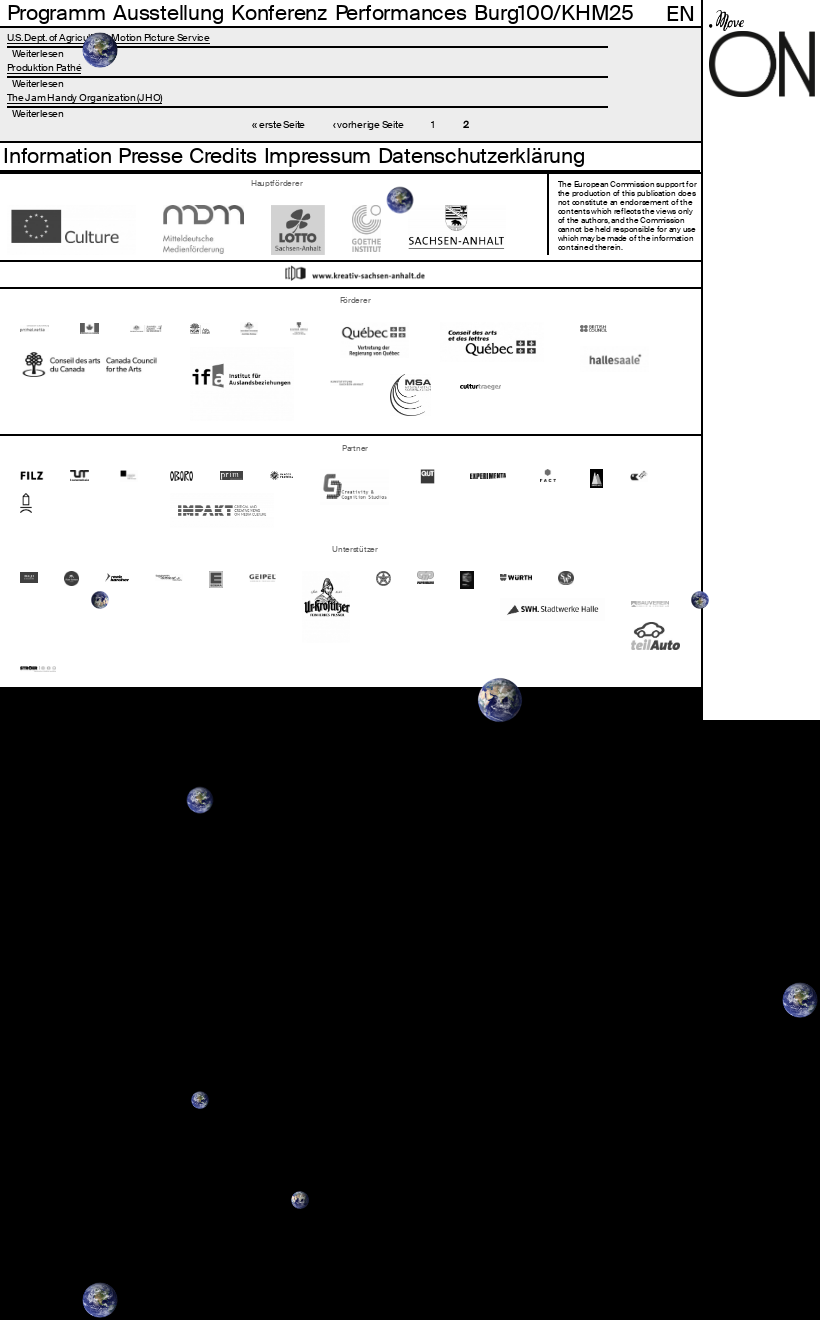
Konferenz (279, 12)
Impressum (318, 155)
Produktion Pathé (44, 67)
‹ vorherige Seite (368, 124)
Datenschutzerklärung (481, 155)
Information (57, 155)
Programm (56, 12)
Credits (223, 155)
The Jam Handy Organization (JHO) (85, 97)
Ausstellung (168, 12)
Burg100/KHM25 (554, 12)
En (680, 13)
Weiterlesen (38, 53)
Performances (401, 12)
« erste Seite (278, 124)
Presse (150, 155)
